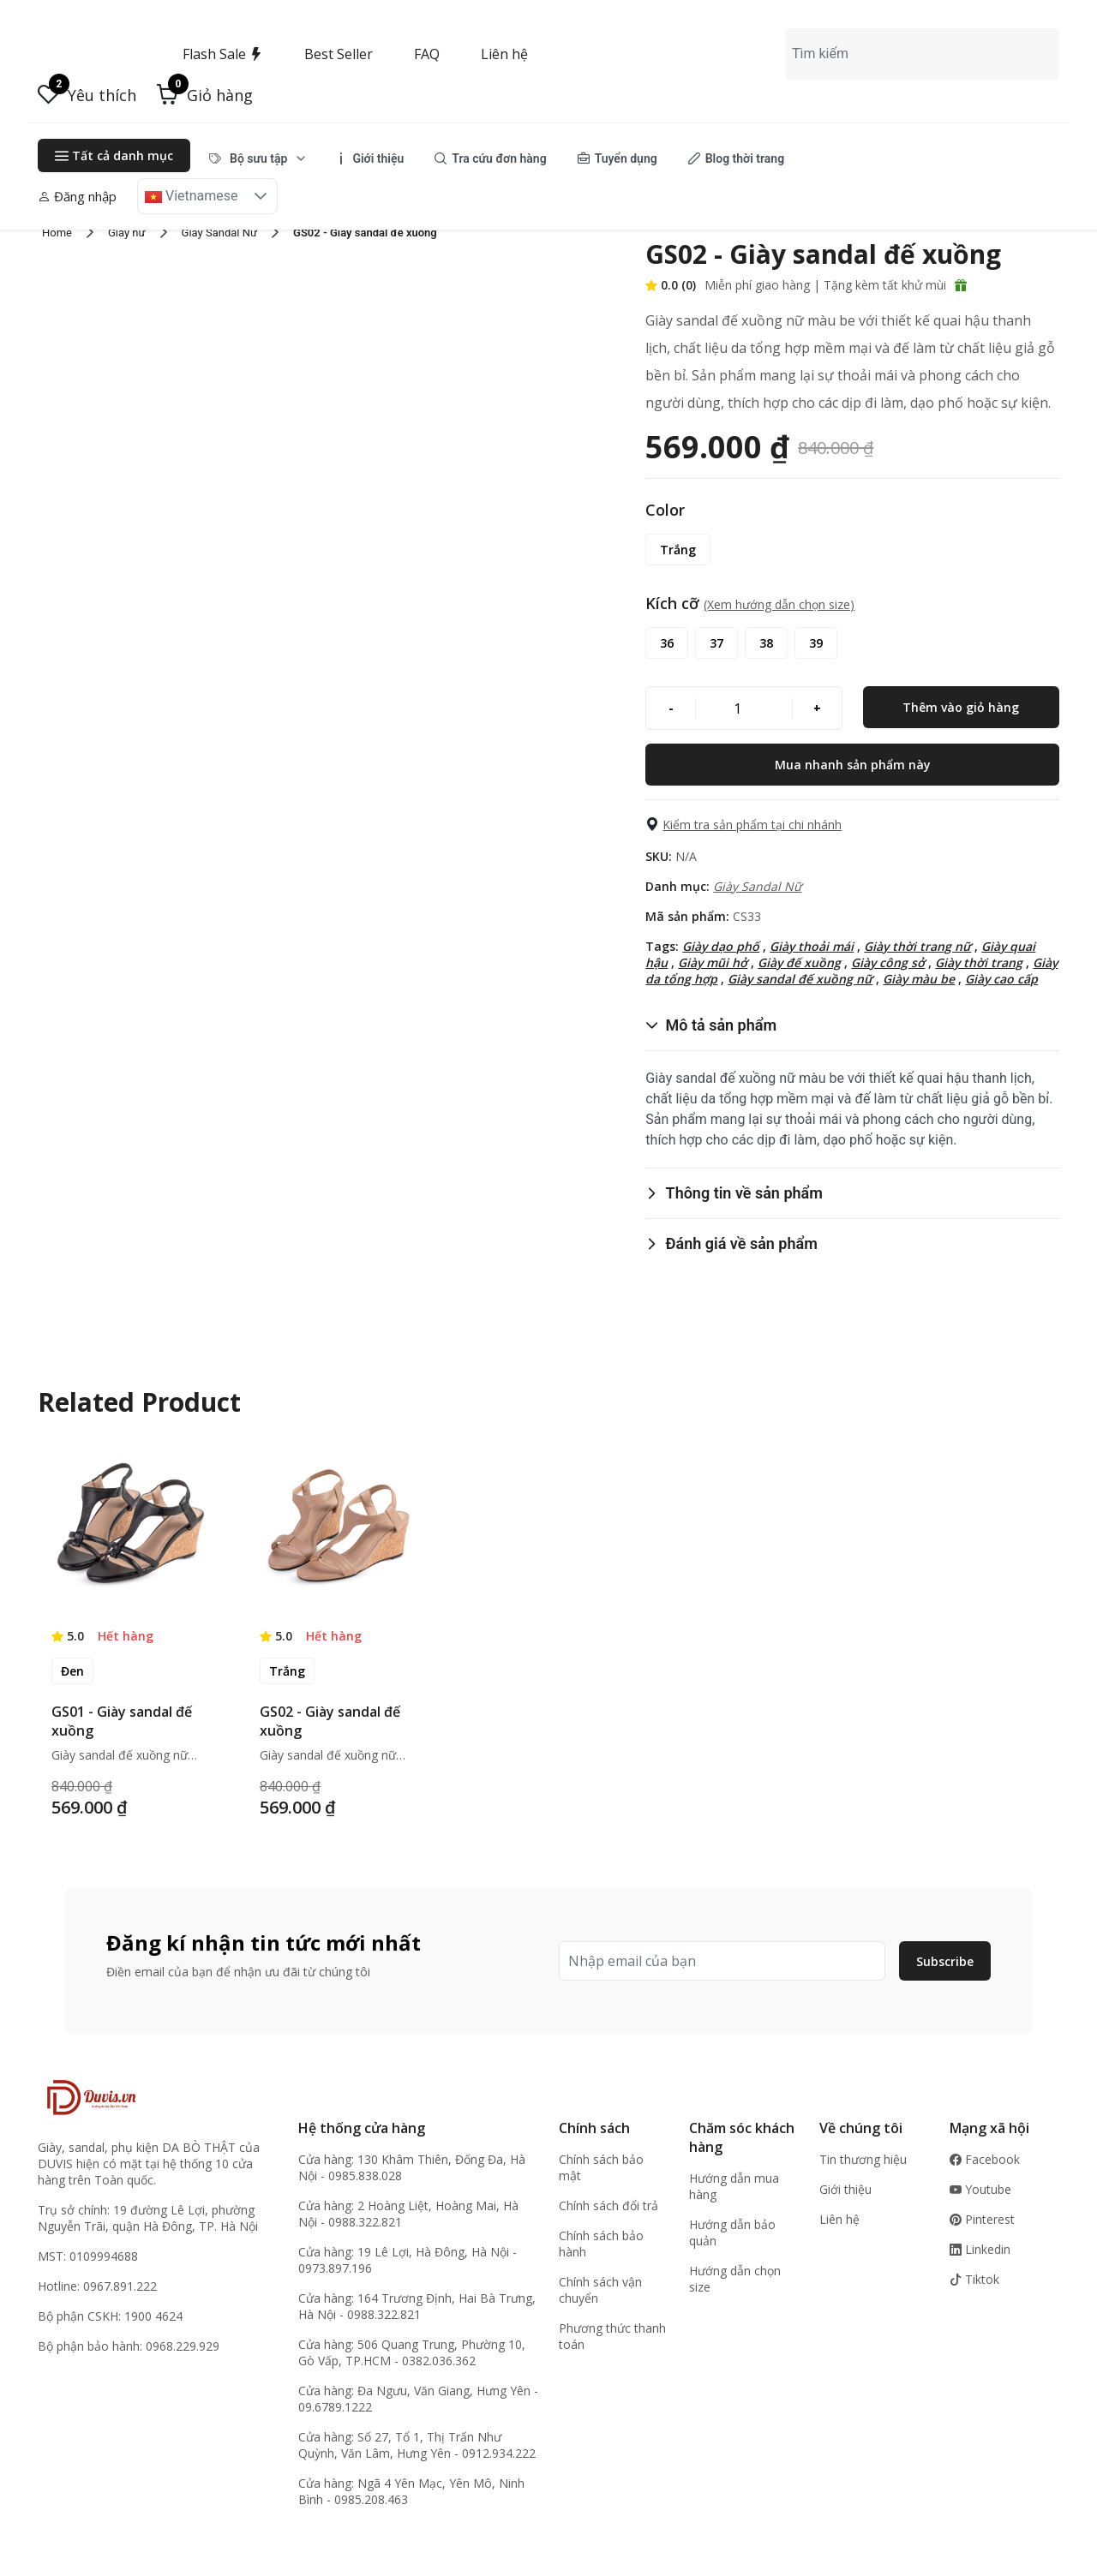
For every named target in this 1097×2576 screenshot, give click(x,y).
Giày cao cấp (1001, 979)
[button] (205, 94)
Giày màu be (919, 979)
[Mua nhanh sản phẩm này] (852, 765)
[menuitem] (258, 158)
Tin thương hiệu (863, 2159)
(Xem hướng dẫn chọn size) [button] (779, 604)
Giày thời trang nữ (917, 946)
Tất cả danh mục (114, 155)
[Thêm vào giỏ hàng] (961, 707)
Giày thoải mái (812, 946)
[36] (666, 643)
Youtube (980, 2189)
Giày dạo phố (720, 946)
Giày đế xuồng (799, 962)
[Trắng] (677, 549)
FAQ (427, 54)
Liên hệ (504, 54)
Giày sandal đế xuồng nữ (800, 979)
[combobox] (922, 54)
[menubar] (497, 158)
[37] (716, 643)
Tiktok (974, 2279)
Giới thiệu (845, 2189)
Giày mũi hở (712, 962)
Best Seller (338, 54)
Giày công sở (888, 962)
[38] (766, 643)
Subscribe (945, 1961)
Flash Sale (223, 54)
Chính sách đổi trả (608, 2205)
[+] (817, 708)
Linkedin (980, 2249)
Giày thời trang (978, 962)
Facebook (985, 2159)
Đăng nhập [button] (77, 196)
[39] (815, 643)
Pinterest (982, 2219)
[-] (670, 708)
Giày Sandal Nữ (757, 886)
